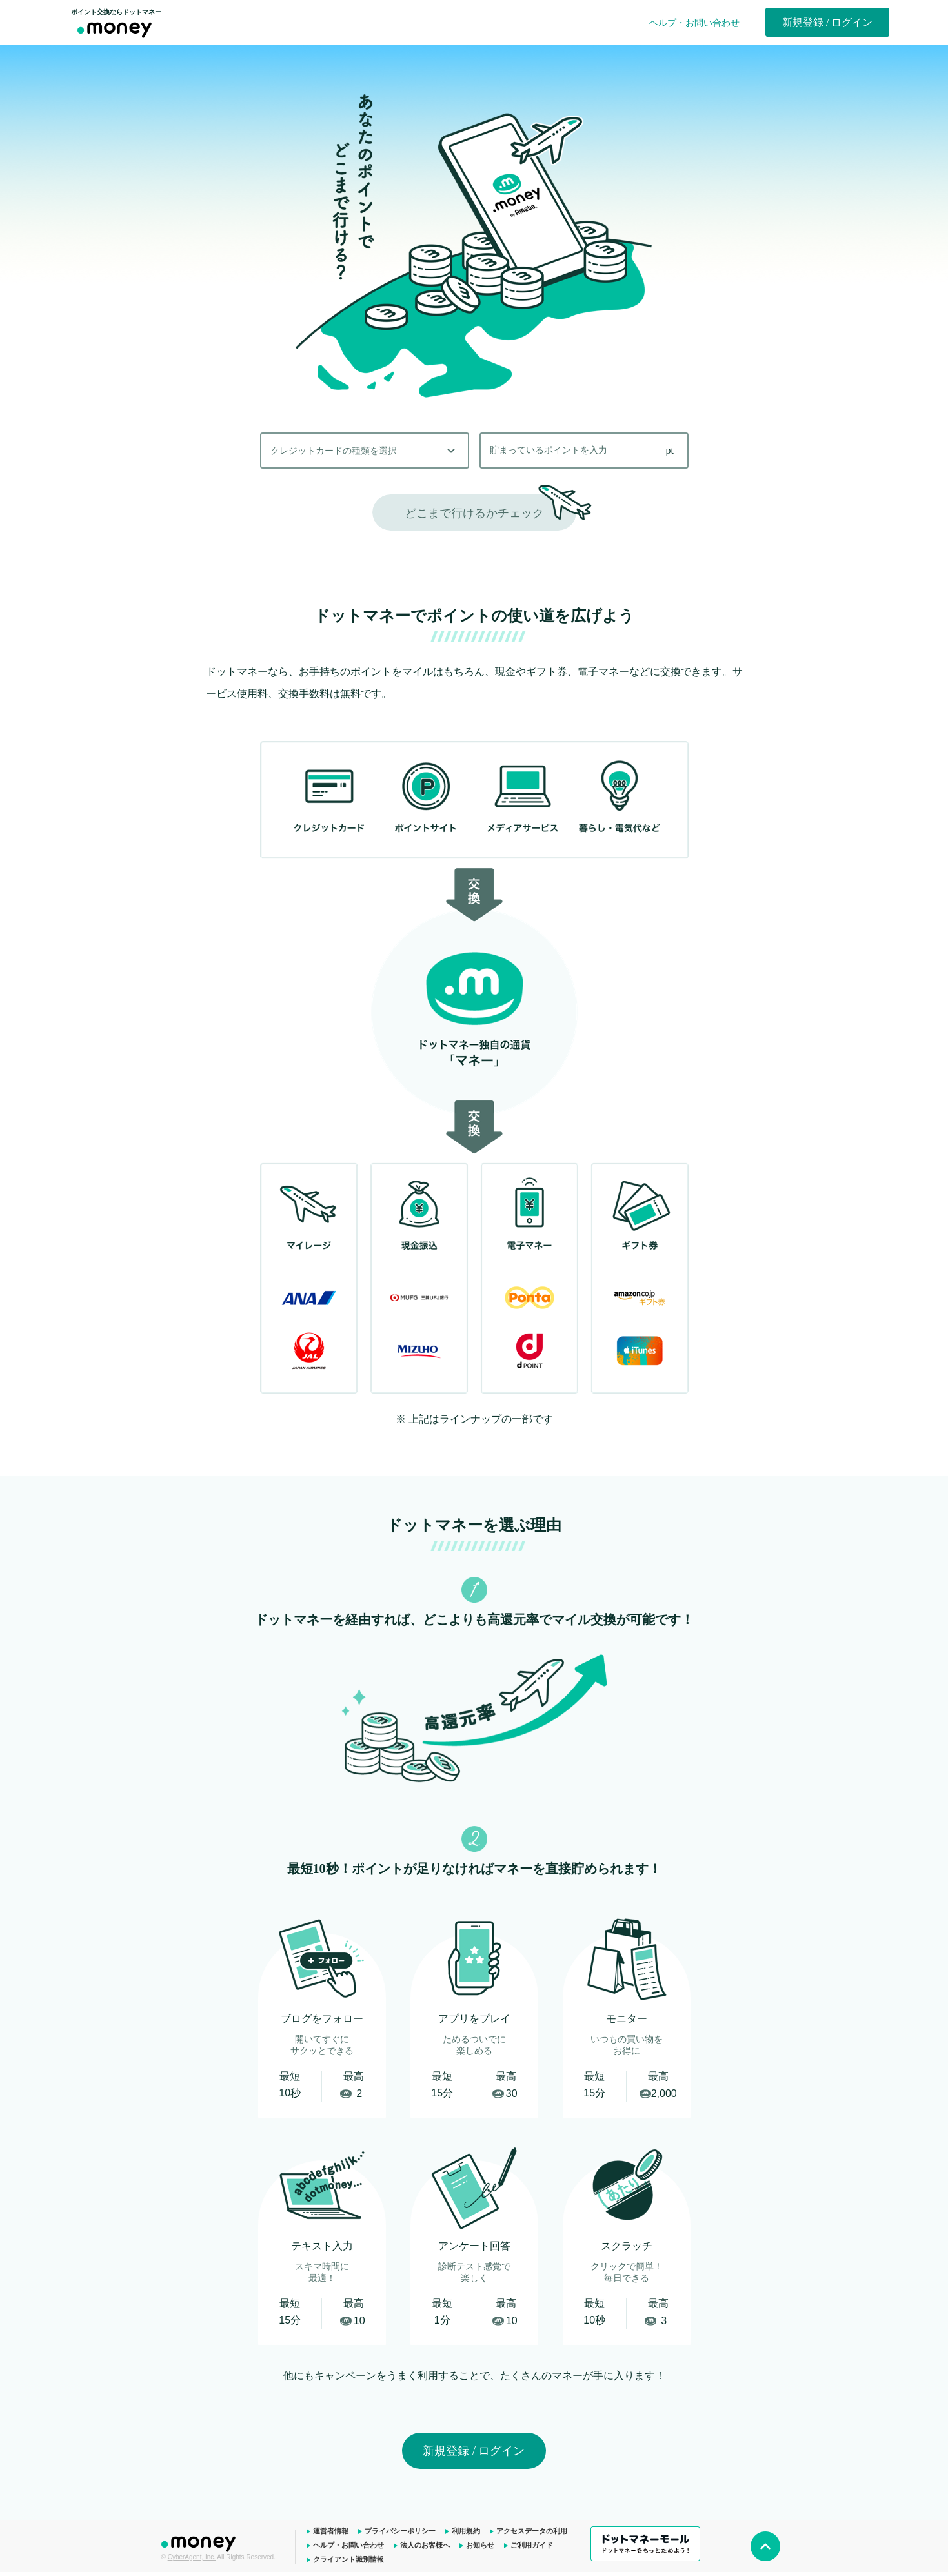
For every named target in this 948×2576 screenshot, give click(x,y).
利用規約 (466, 2531)
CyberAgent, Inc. (192, 2557)
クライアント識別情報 (348, 2559)
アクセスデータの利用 (531, 2531)
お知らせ (480, 2545)
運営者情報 (330, 2531)
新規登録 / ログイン (827, 22)
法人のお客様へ (425, 2545)
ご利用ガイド (531, 2545)
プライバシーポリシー (400, 2531)
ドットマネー (200, 2542)
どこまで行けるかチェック (474, 513)
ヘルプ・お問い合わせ (694, 23)
